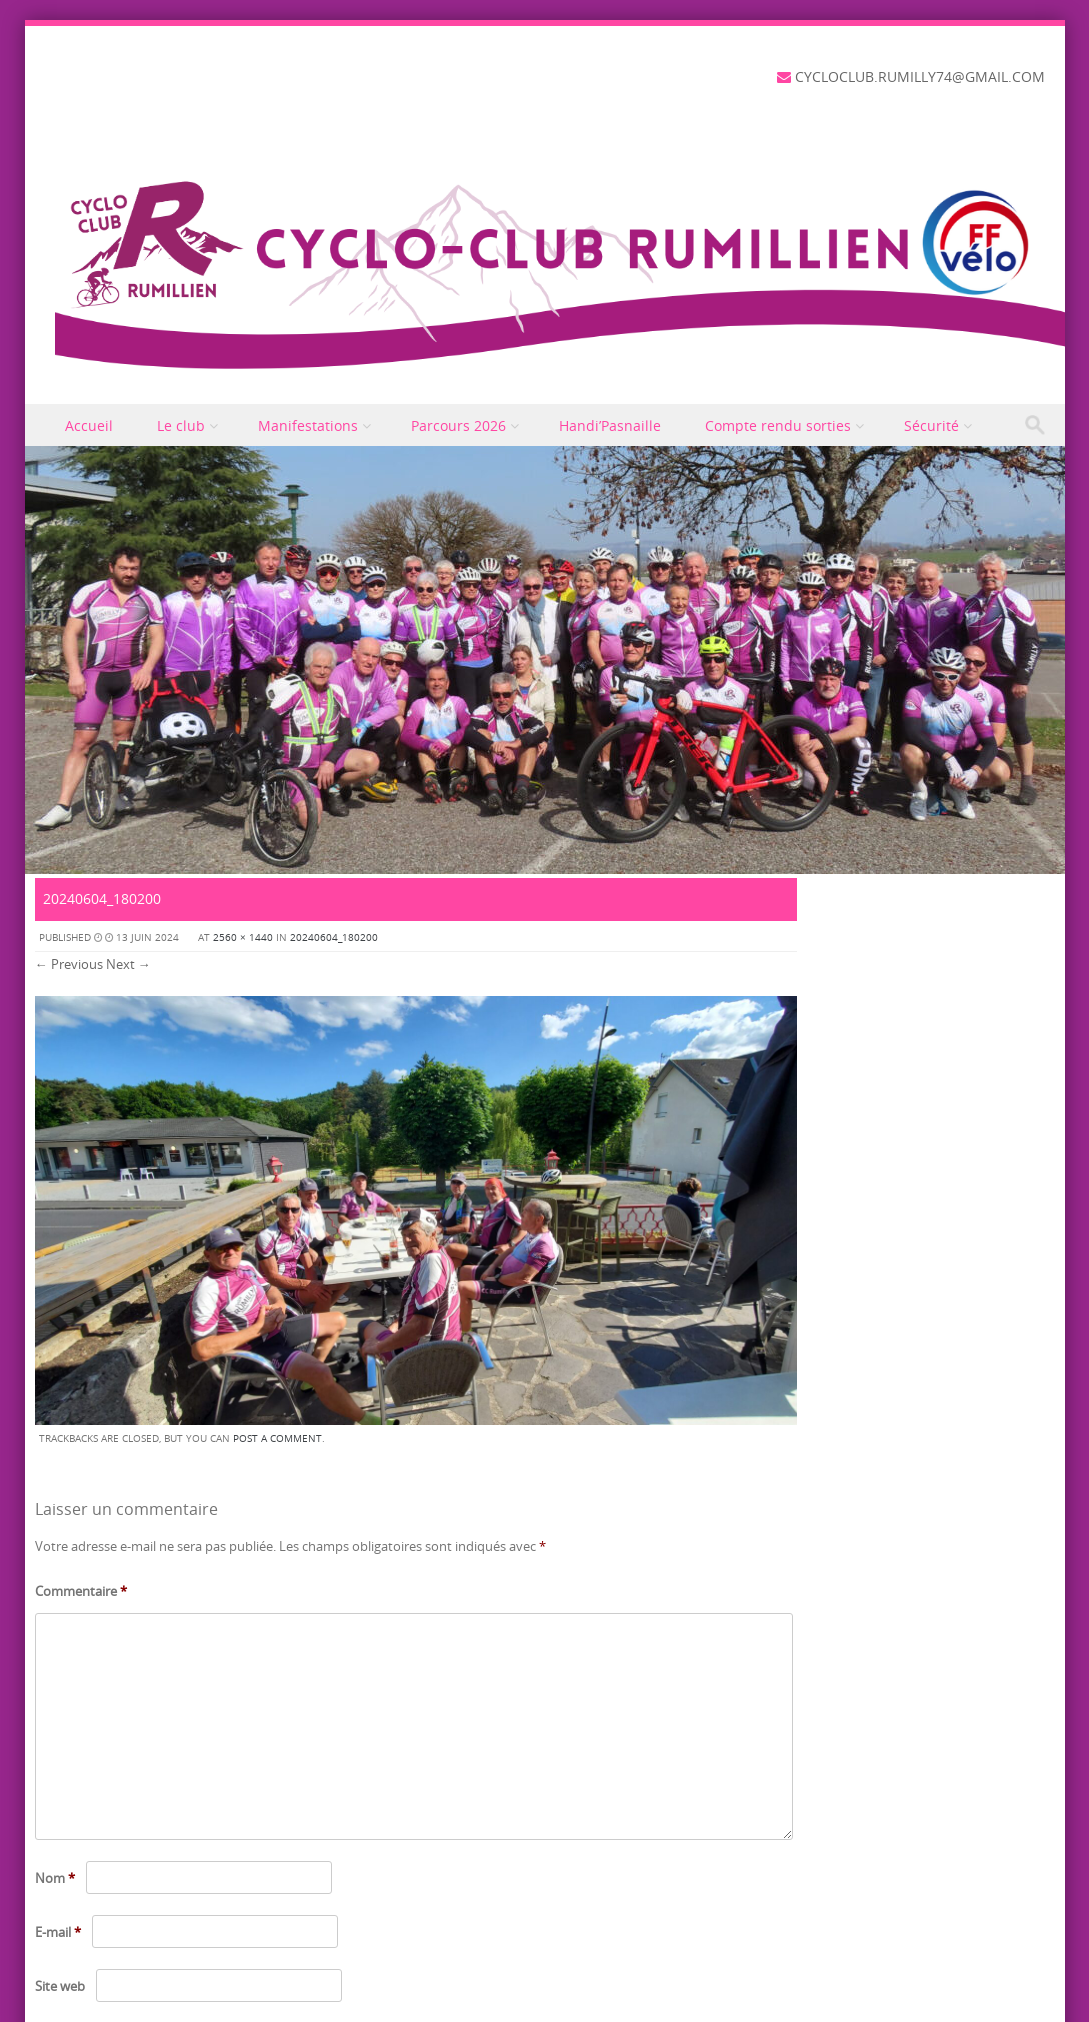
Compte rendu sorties (778, 425)
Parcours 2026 (458, 425)
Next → (128, 964)
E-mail (58, 1932)
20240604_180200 (334, 937)
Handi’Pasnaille (610, 425)
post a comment (277, 1438)
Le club (181, 425)
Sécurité (931, 425)
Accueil (89, 425)
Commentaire (81, 1591)
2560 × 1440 (243, 937)
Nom (55, 1878)
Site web (60, 1986)
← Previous (69, 964)
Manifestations (308, 425)
